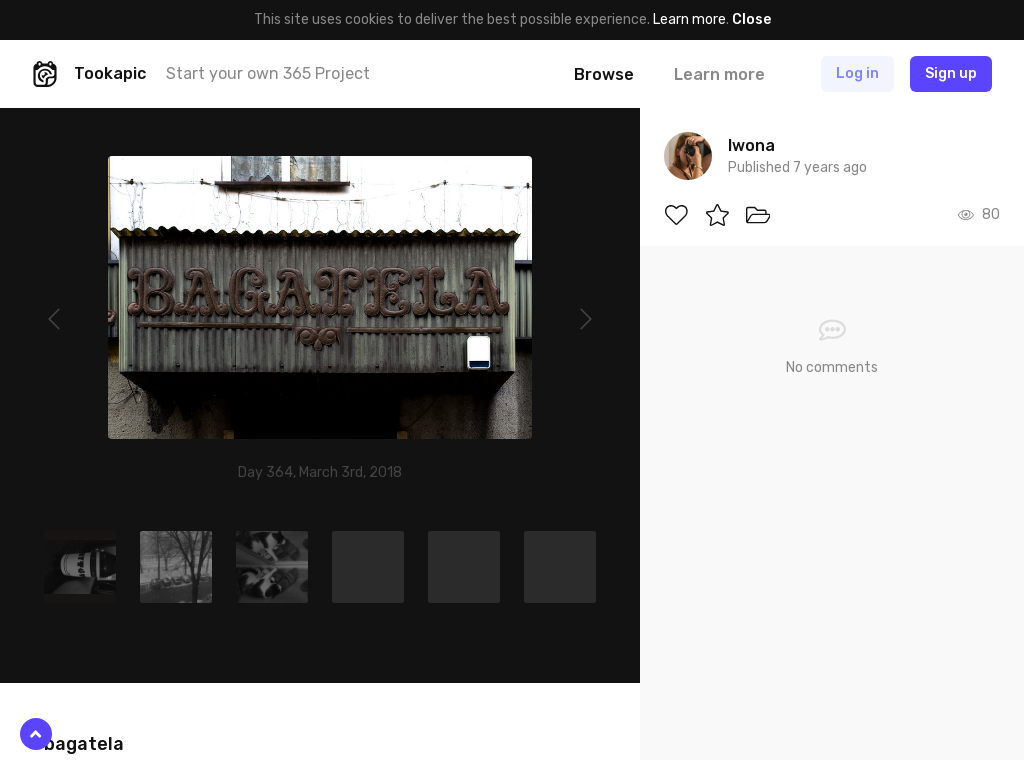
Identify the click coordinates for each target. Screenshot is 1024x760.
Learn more (689, 19)
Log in (857, 73)
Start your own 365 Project (268, 73)
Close (751, 19)
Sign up (951, 73)
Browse (604, 74)
